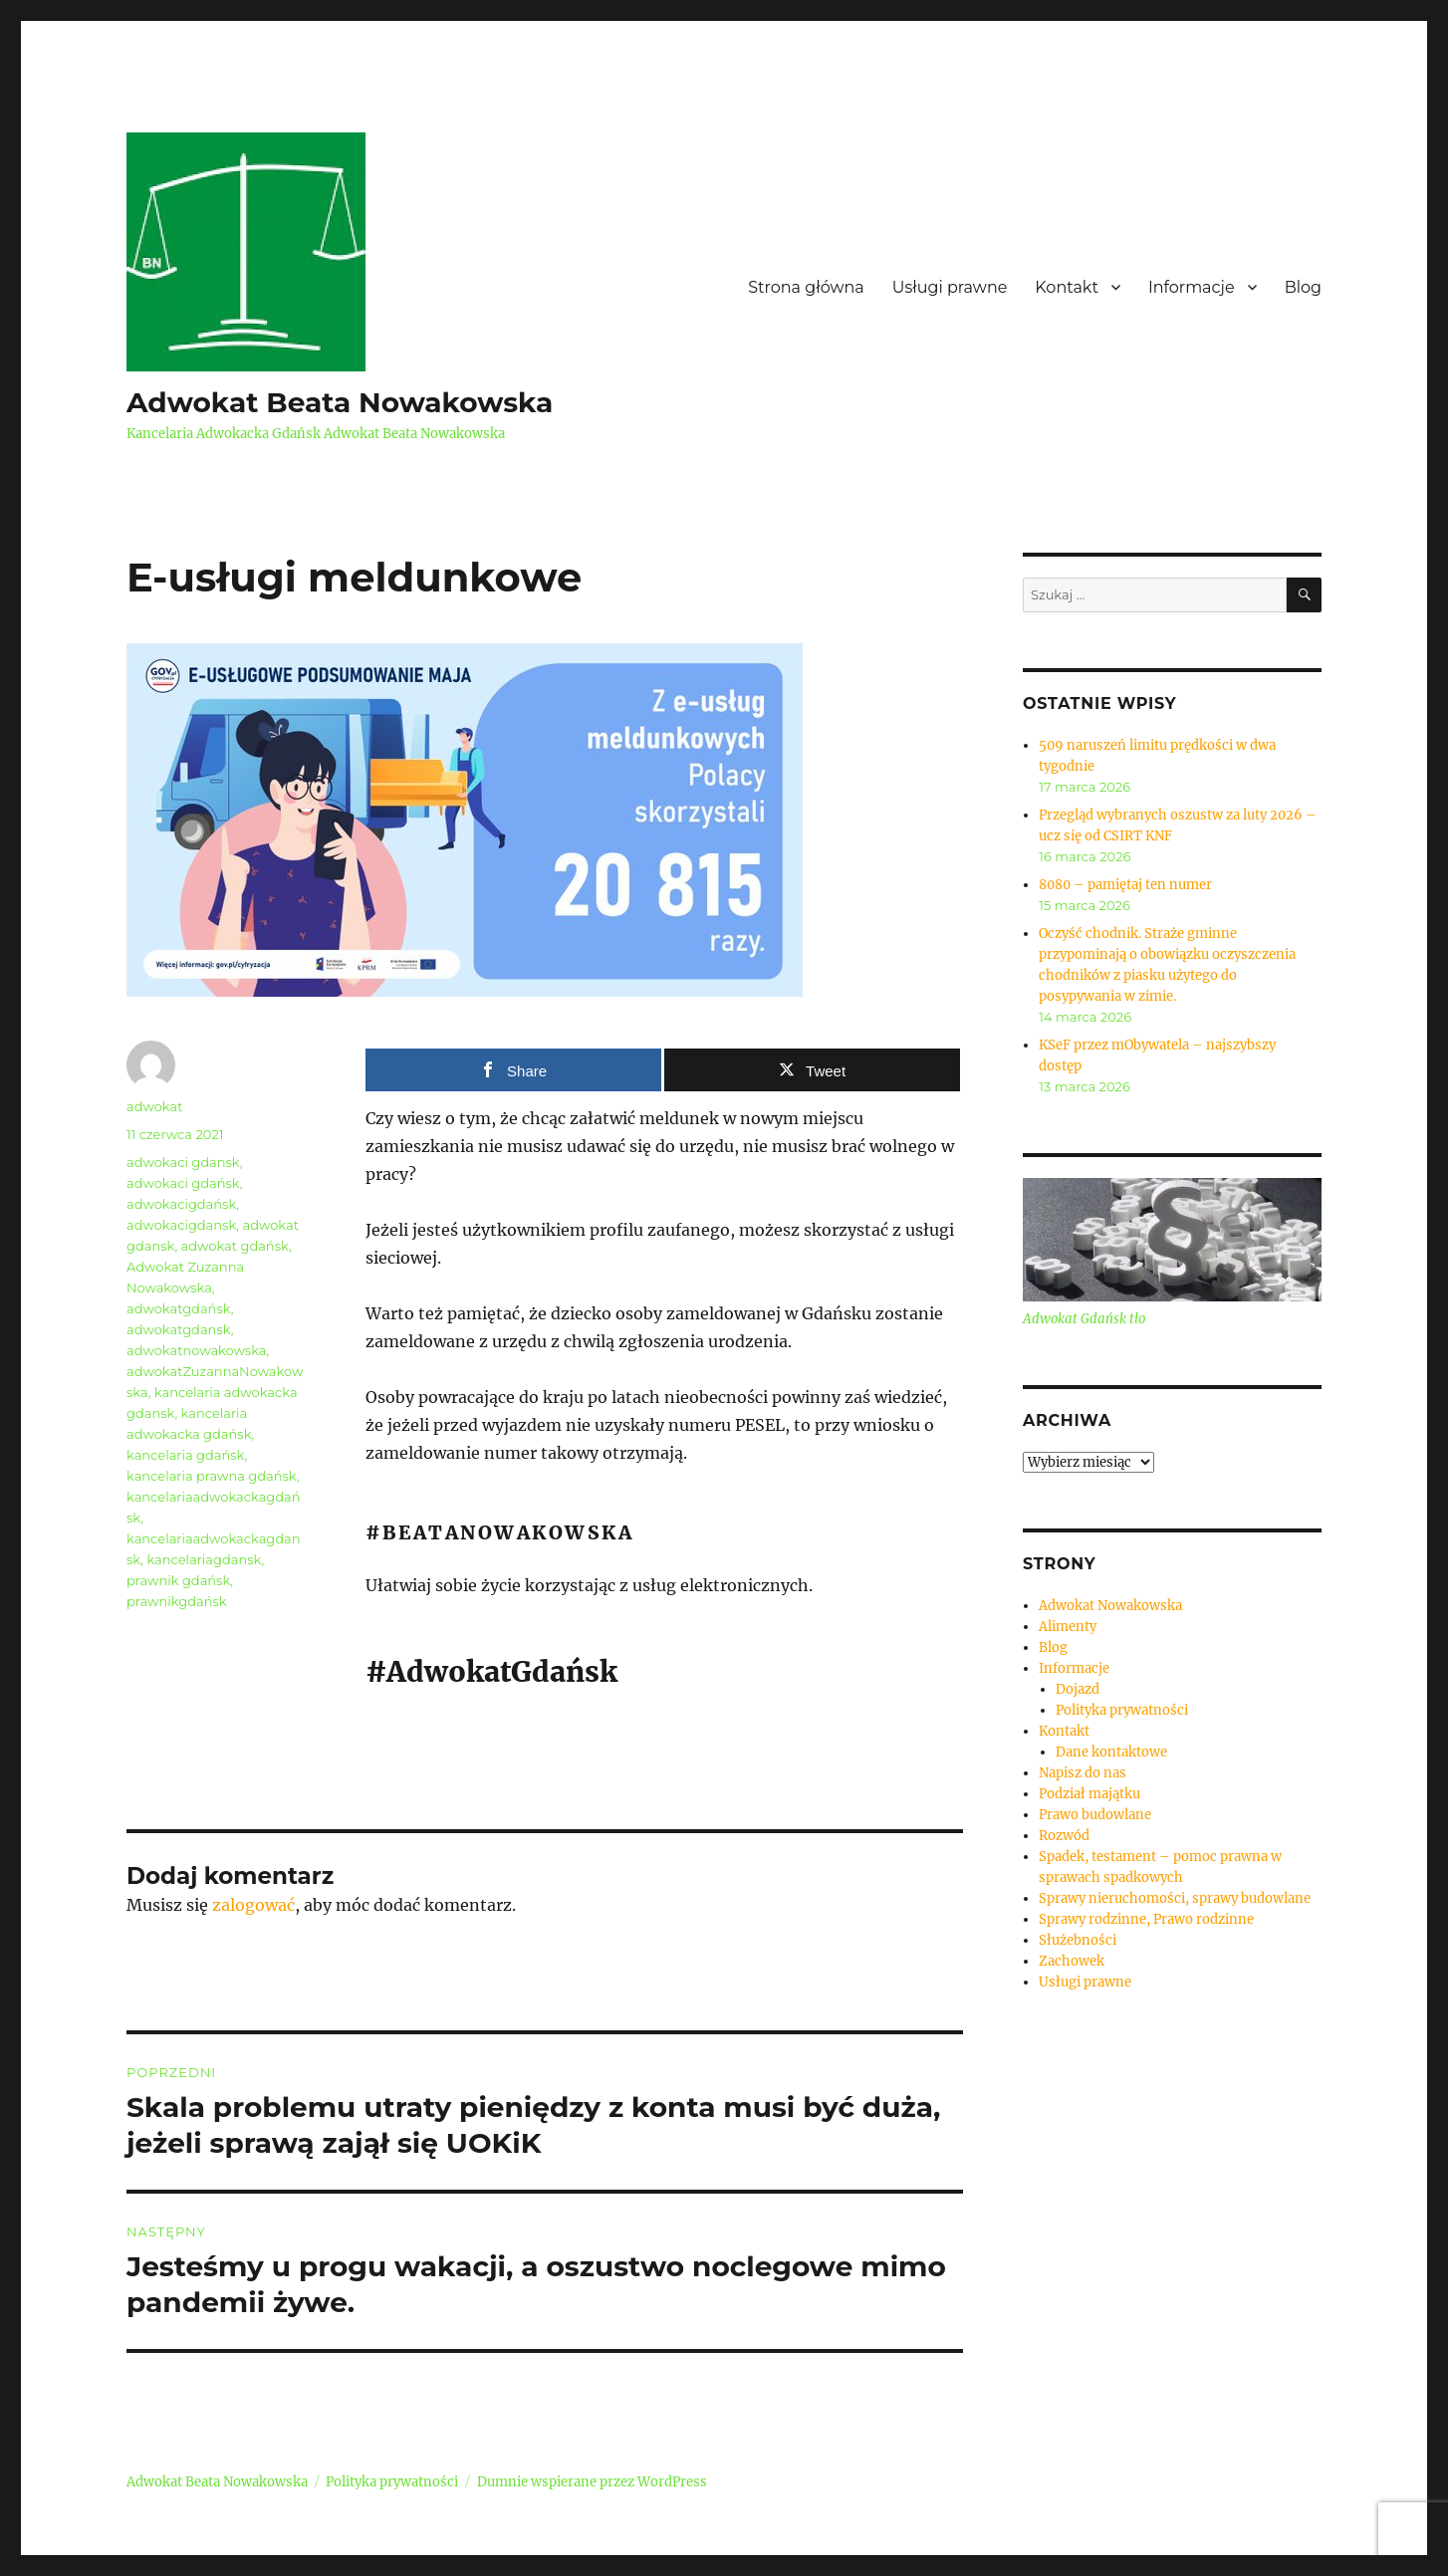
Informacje (1191, 287)
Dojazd (1077, 1689)
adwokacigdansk (181, 1225)
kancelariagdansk (203, 1559)
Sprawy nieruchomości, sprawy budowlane (1175, 1898)
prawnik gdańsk (178, 1580)
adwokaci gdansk (183, 1162)
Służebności (1077, 1940)
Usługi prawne (950, 287)
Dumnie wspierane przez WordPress (592, 2481)
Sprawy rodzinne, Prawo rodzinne (1146, 1919)
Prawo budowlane (1095, 1814)
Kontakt (1066, 287)
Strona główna (806, 287)
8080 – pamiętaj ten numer (1125, 884)
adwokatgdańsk (178, 1308)
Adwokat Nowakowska (1110, 1605)
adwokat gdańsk (235, 1246)
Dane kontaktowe (1111, 1752)
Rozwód (1064, 1835)
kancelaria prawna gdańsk (211, 1476)
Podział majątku (1089, 1793)
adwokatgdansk (178, 1329)
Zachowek (1071, 1961)
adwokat (154, 1106)
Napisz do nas (1082, 1772)
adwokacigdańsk (181, 1204)
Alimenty (1067, 1626)
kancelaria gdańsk (185, 1455)
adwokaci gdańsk (183, 1183)
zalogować (253, 1905)
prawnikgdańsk (176, 1601)
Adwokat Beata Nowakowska (339, 402)
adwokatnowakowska (196, 1350)
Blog (1303, 287)
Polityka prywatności (1122, 1710)
